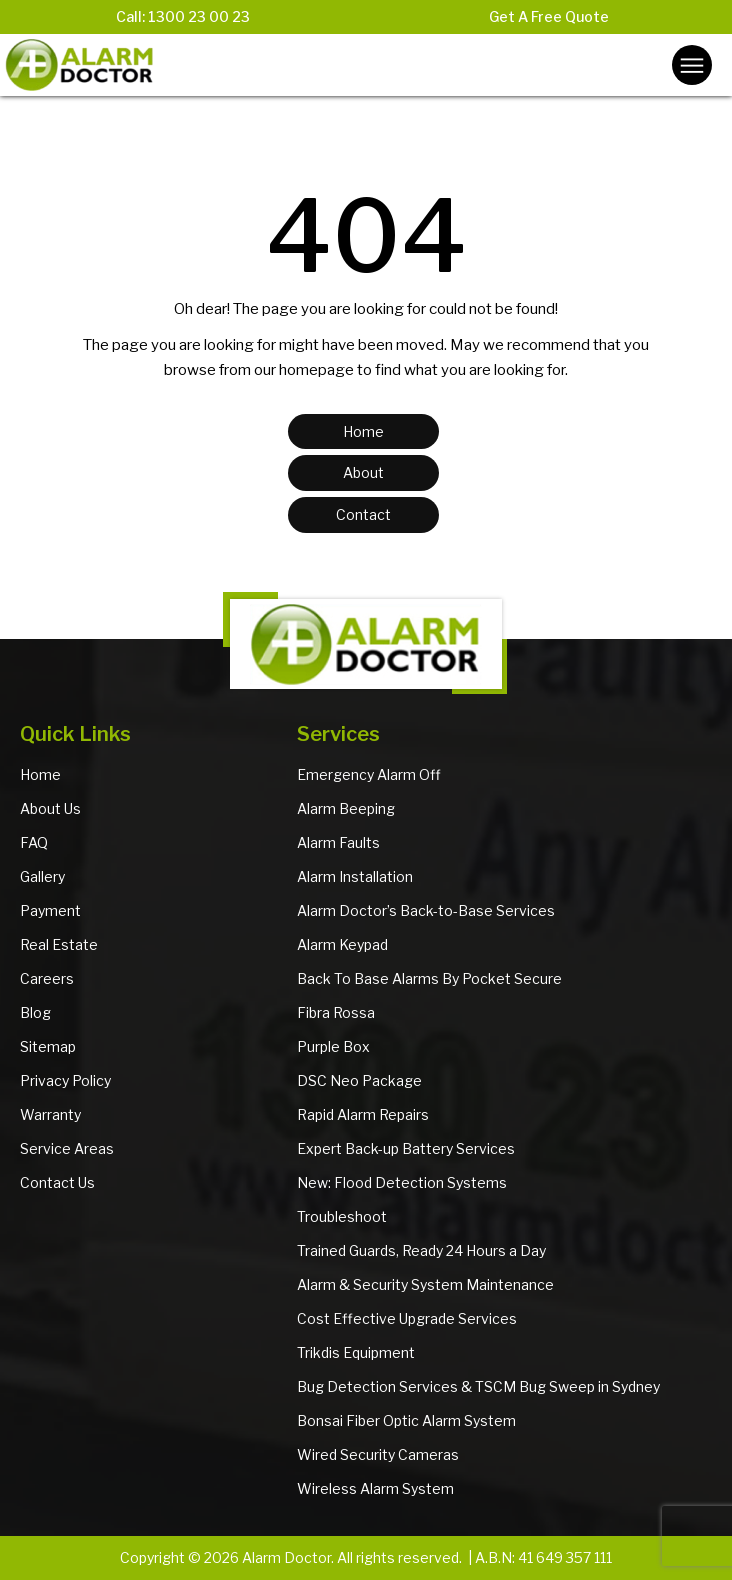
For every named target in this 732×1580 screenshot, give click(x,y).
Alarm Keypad (342, 944)
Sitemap (48, 1046)
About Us (50, 808)
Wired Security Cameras (378, 1454)
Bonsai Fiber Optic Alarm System (406, 1420)
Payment (50, 910)
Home (40, 774)
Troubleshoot (342, 1216)
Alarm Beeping (346, 808)
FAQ (34, 842)
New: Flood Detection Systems (402, 1182)
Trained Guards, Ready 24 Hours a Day (421, 1250)
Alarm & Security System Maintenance (425, 1284)
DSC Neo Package (359, 1080)
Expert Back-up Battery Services (406, 1148)
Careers (47, 978)
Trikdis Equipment (356, 1352)
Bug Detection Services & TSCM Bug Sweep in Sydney (478, 1386)
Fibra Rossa (336, 1012)
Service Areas (67, 1148)
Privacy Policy (65, 1080)
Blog (35, 1012)
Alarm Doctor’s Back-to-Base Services (426, 910)
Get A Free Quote (549, 16)
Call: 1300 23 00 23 (183, 16)
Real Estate (59, 944)
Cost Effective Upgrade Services (407, 1318)
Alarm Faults (338, 842)
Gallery (42, 876)
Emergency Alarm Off (369, 774)
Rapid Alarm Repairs (363, 1114)
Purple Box (333, 1046)
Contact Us (57, 1182)
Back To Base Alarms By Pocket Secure (429, 978)
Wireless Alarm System (375, 1488)
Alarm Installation (355, 876)
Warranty (50, 1114)
